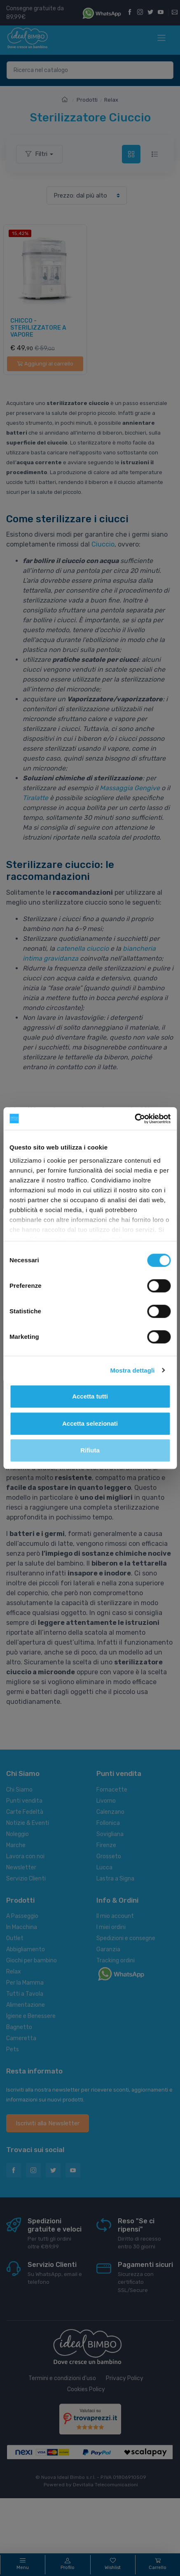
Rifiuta (90, 1450)
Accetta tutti (90, 1396)
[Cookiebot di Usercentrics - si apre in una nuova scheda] (134, 1118)
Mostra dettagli (132, 1370)
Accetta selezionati (90, 1423)
